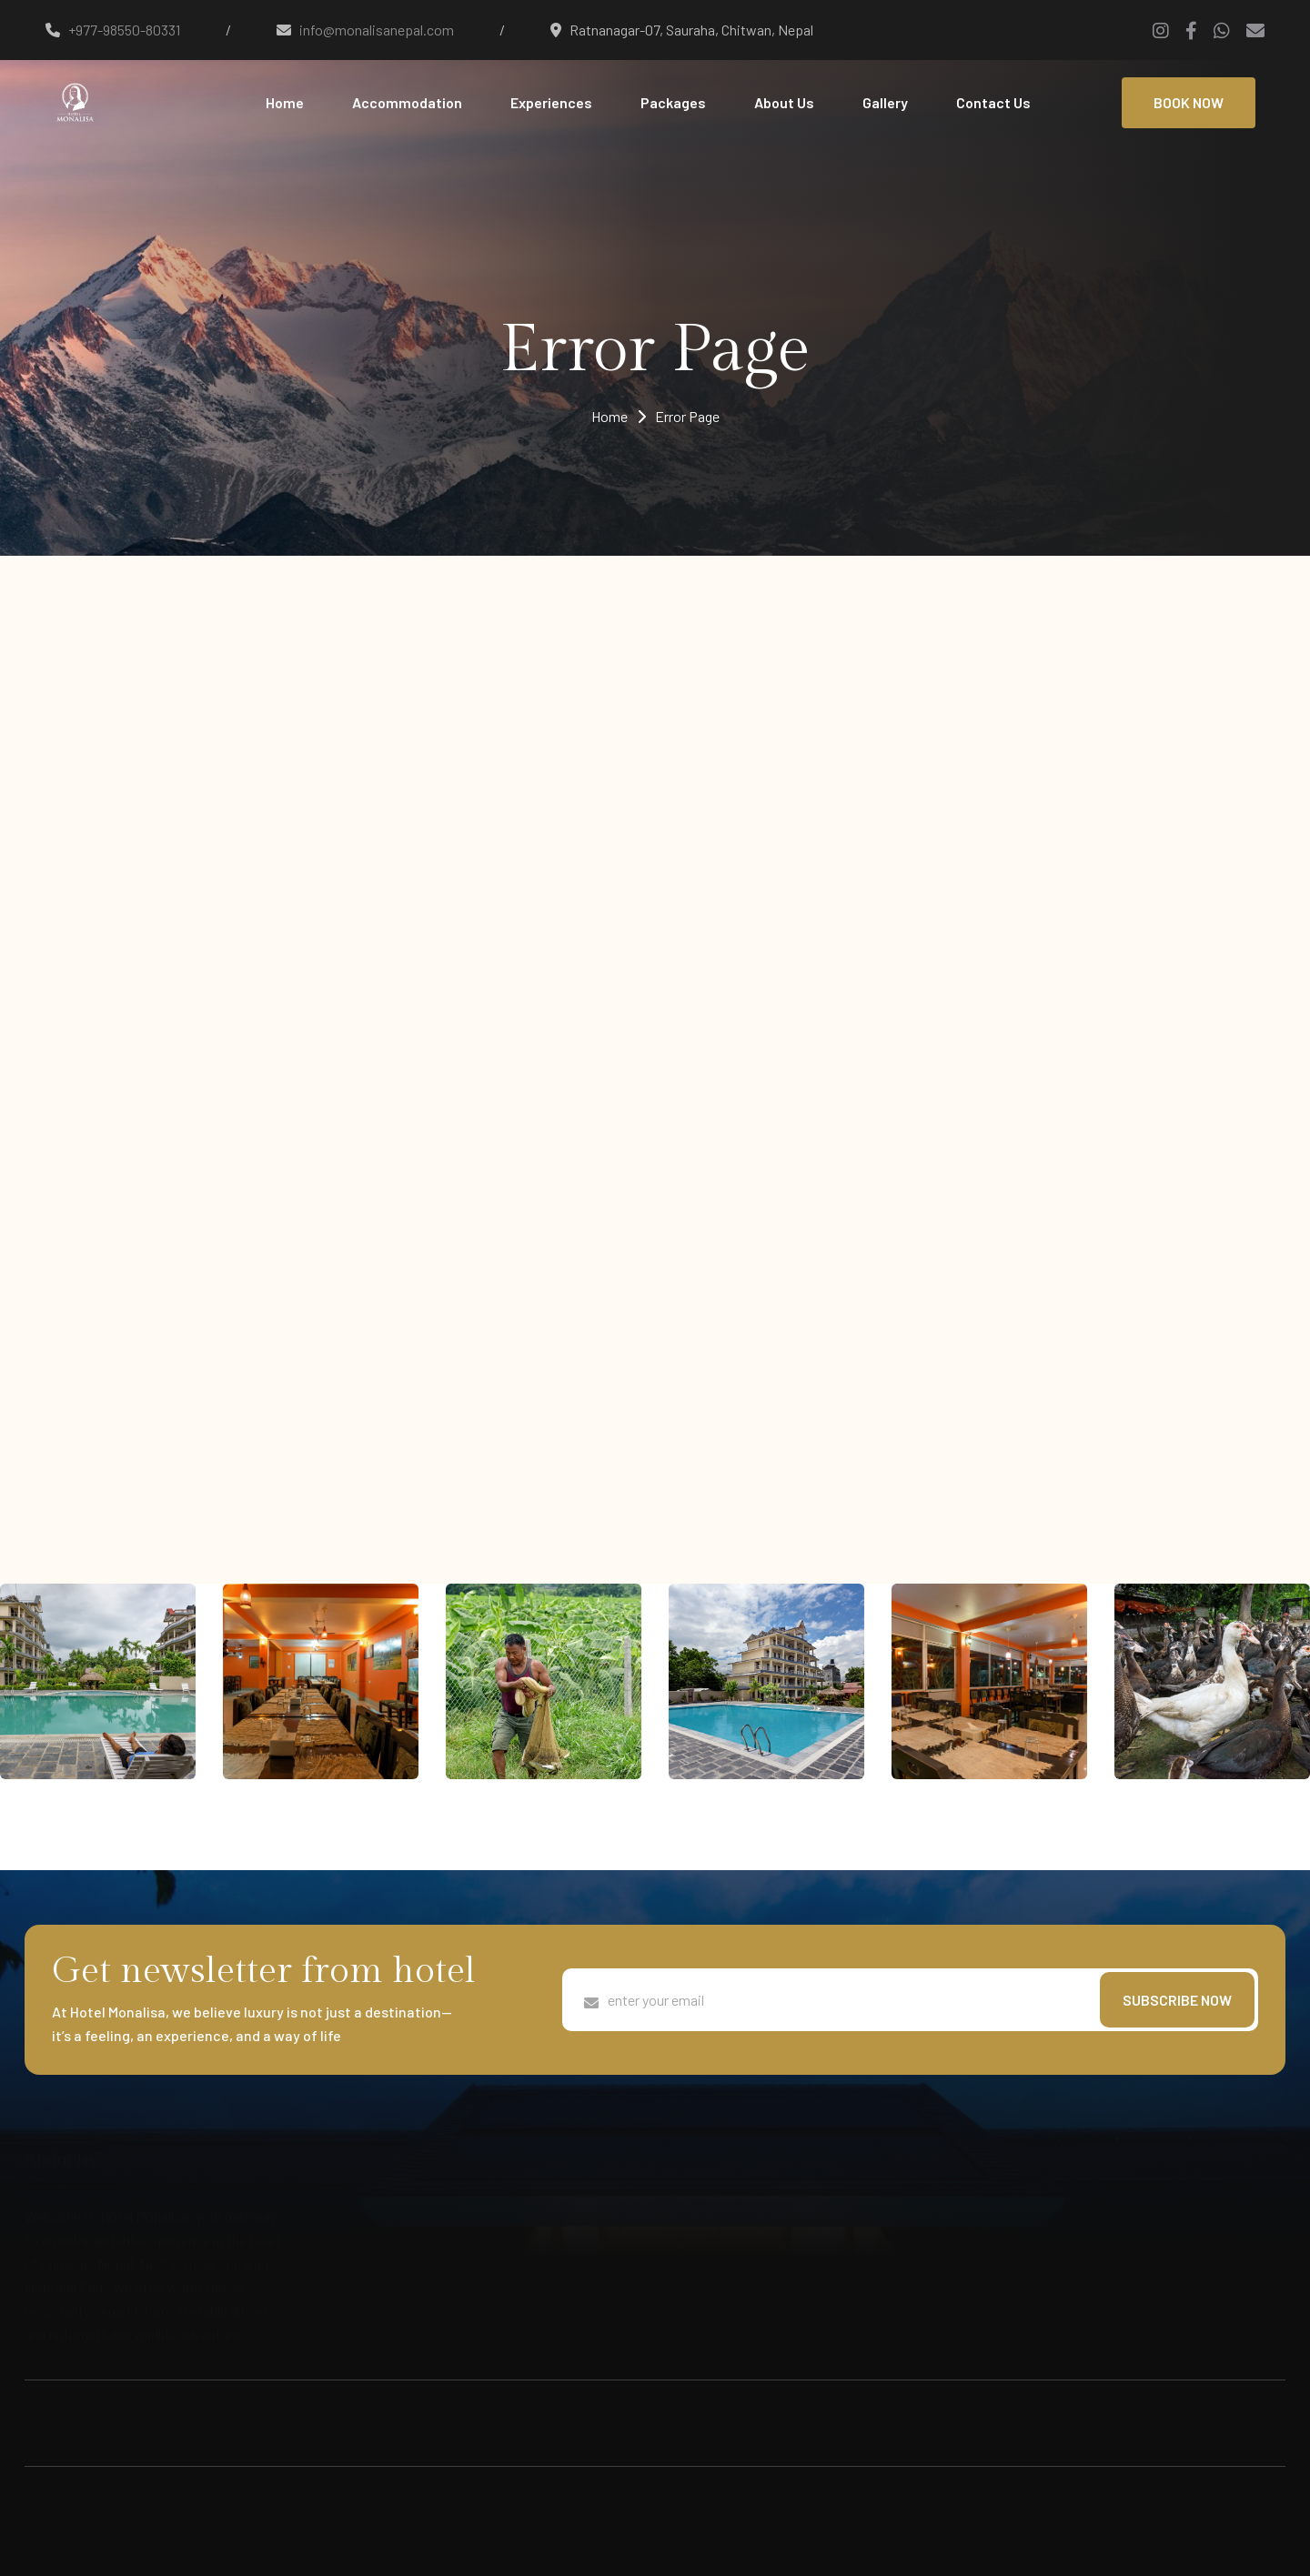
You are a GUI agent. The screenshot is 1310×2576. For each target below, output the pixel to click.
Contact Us (993, 102)
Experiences (551, 102)
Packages (673, 102)
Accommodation (407, 102)
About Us (784, 102)
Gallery (885, 102)
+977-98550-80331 (124, 29)
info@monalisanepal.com (376, 29)
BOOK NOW (1189, 102)
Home (285, 102)
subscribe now (1177, 1999)
